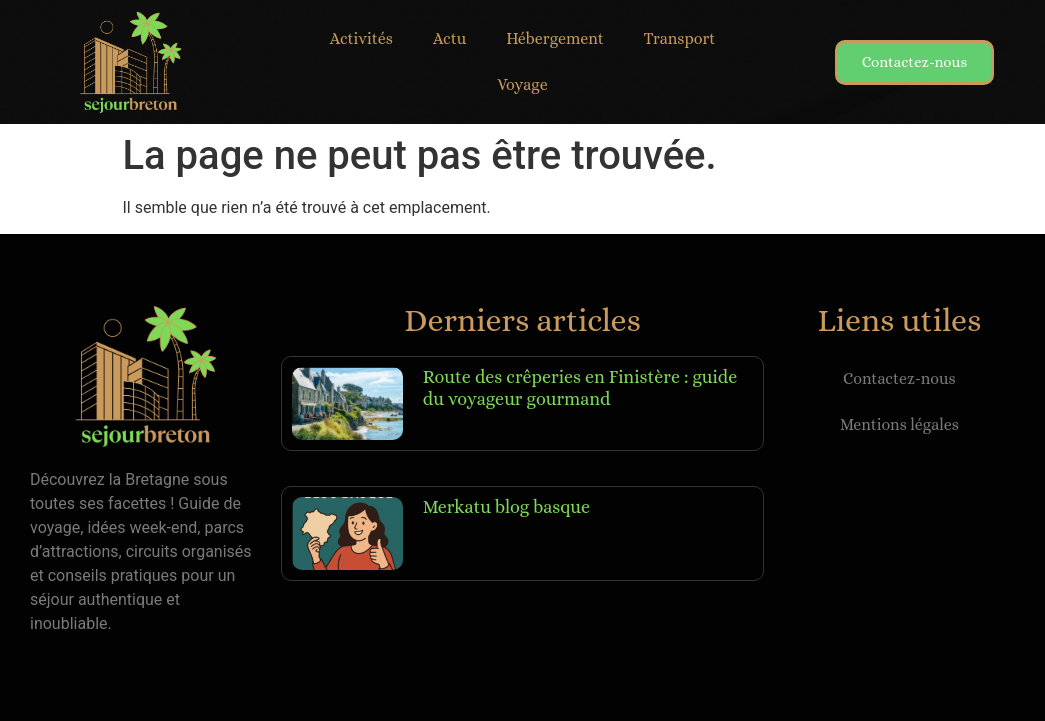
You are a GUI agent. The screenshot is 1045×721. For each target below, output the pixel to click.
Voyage (522, 84)
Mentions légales (899, 424)
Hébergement (555, 38)
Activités (361, 38)
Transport (679, 38)
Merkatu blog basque (506, 507)
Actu (449, 38)
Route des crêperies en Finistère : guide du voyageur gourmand (580, 388)
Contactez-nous (899, 378)
